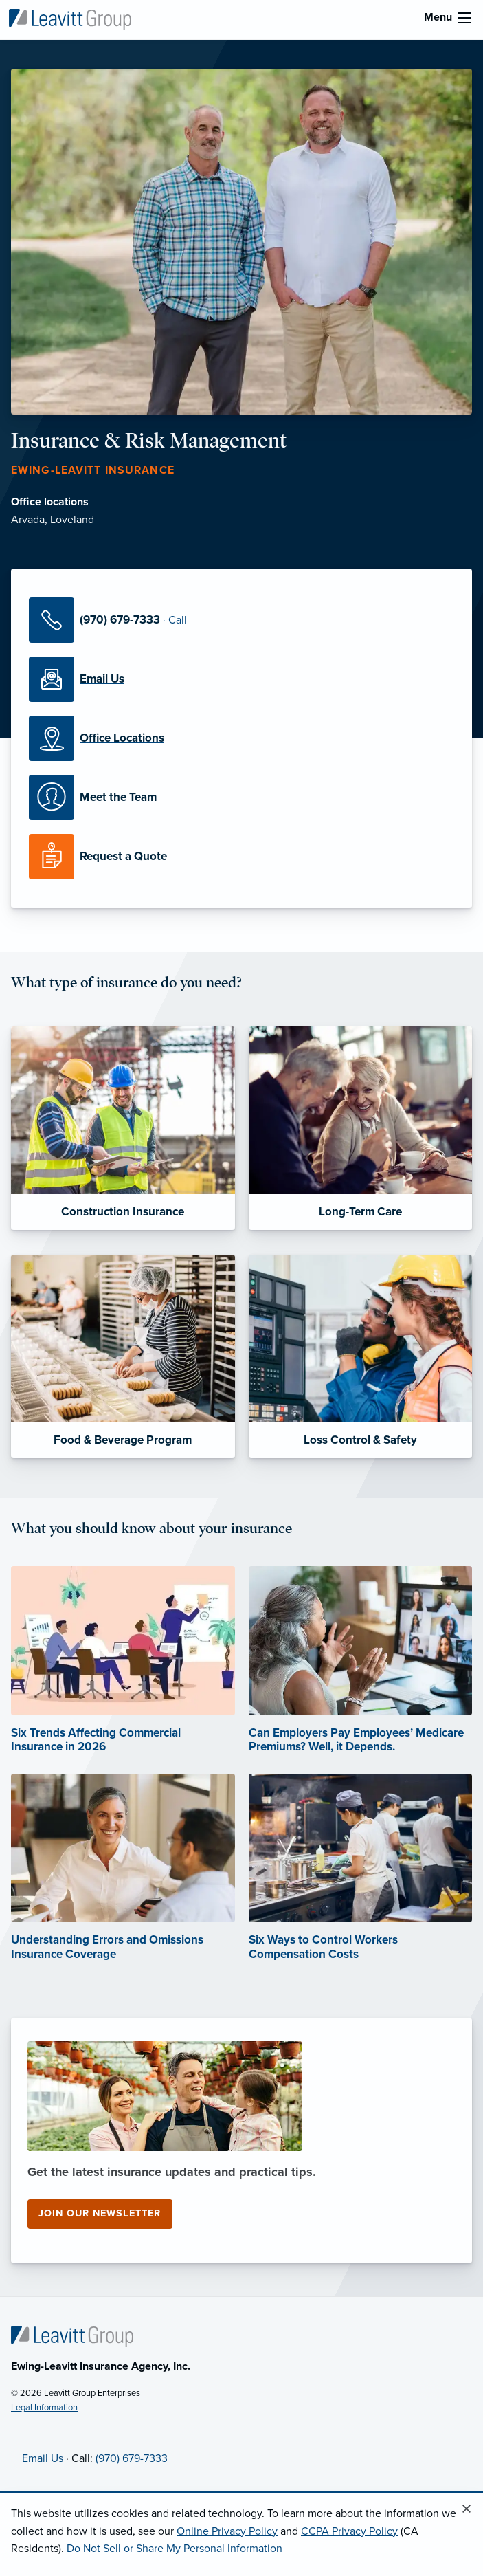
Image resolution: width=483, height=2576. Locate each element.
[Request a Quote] (241, 856)
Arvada (28, 520)
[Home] (72, 2335)
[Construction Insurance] (123, 1128)
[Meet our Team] (241, 797)
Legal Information (44, 2407)
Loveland (72, 520)
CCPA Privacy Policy (349, 2531)
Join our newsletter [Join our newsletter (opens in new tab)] (99, 2213)
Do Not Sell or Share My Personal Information (174, 2548)
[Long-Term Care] (361, 1128)
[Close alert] (466, 2509)
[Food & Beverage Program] (123, 1356)
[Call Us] (241, 620)
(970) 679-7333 (132, 2458)
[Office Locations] (241, 738)
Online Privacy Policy (227, 2531)
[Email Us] (241, 679)
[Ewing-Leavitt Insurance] (70, 18)
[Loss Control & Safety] (361, 1356)
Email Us (42, 2458)
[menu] (464, 17)
